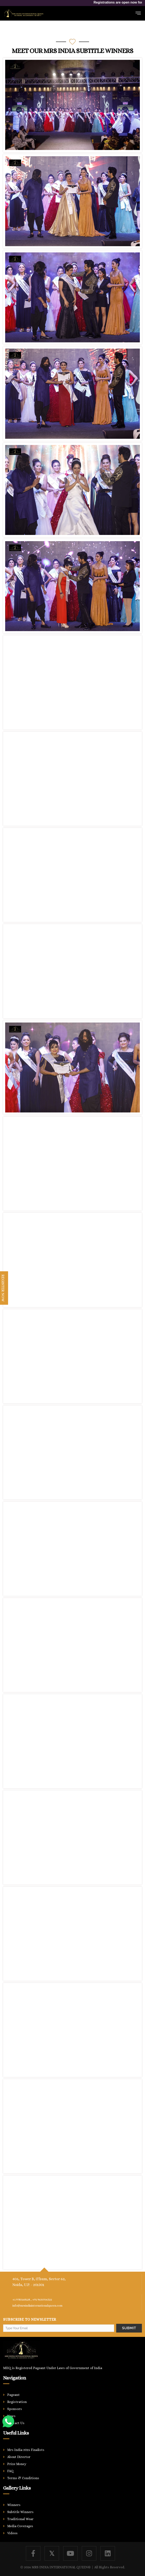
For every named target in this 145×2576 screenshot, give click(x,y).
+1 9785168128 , (21, 2299)
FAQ (10, 2471)
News (11, 2416)
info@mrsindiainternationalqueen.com (37, 2305)
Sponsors (14, 2409)
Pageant (13, 2395)
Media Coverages (20, 2526)
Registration (17, 2402)
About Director (18, 2457)
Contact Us (15, 2423)
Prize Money (16, 2464)
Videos (12, 2533)
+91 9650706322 (42, 2299)
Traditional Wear (20, 2519)
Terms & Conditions (23, 2478)
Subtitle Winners (20, 2512)
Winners (14, 2505)
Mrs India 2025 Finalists (25, 2450)
